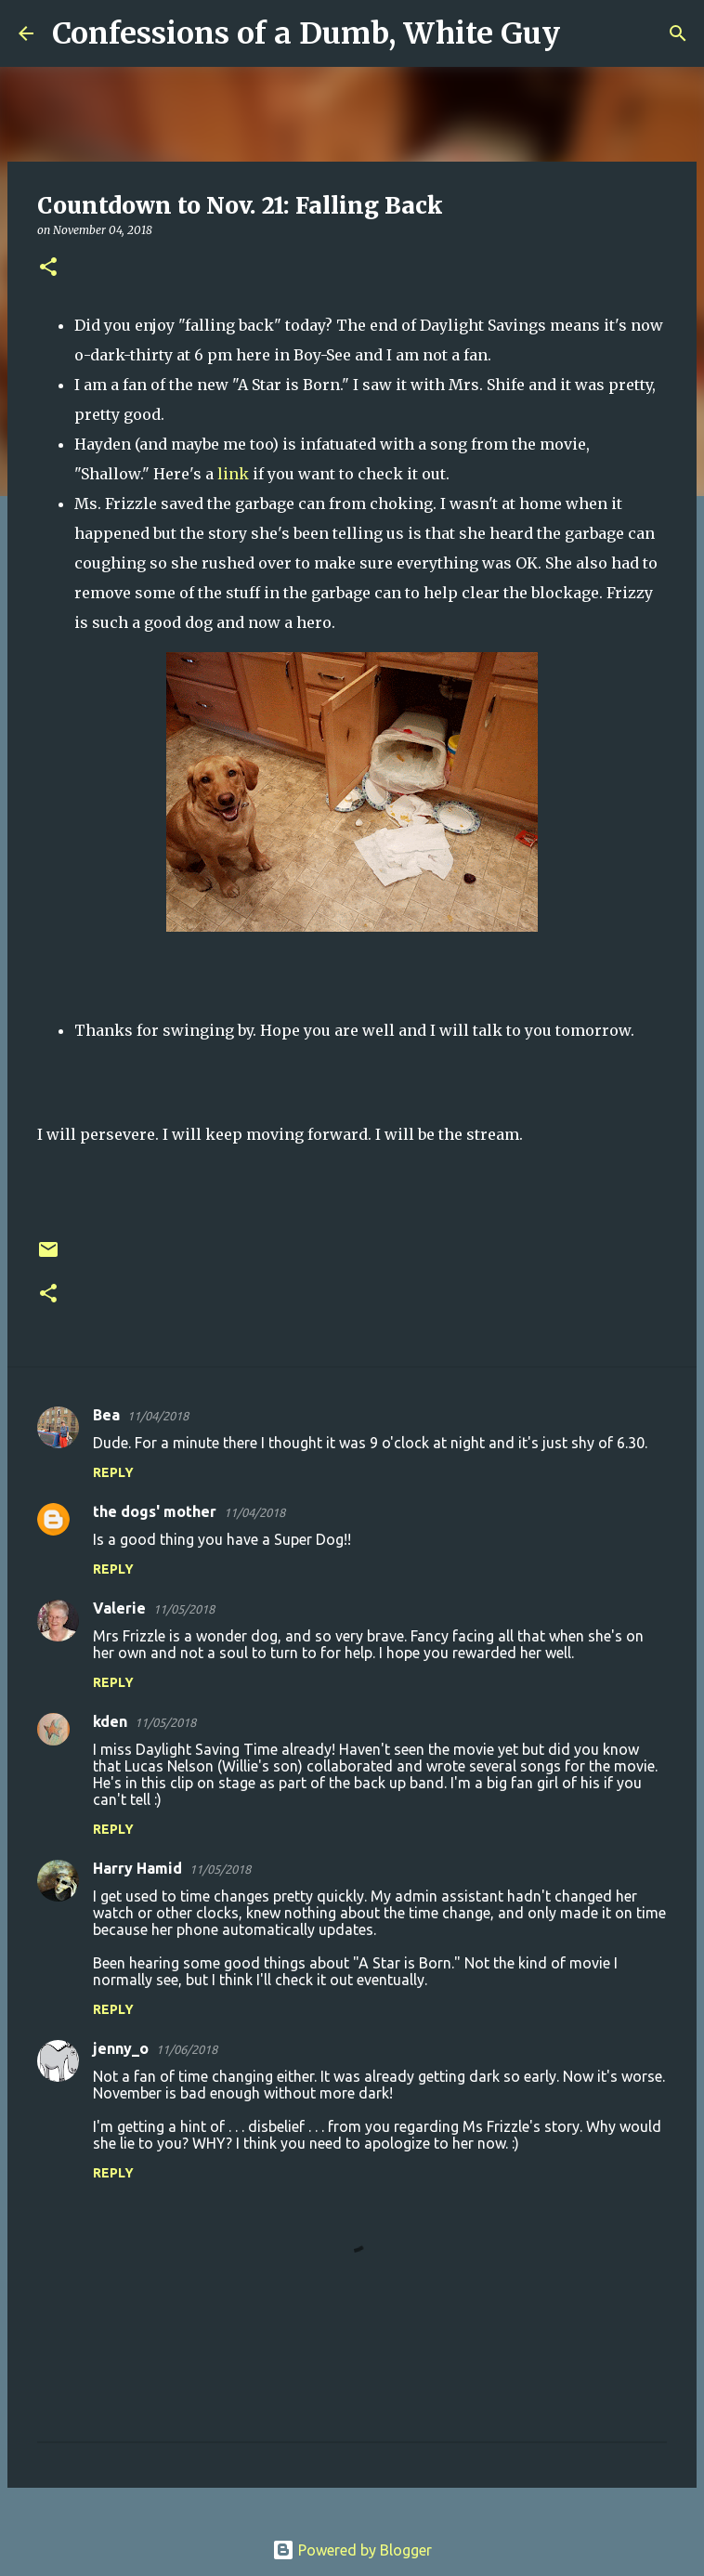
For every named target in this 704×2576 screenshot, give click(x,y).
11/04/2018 (158, 1415)
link (233, 473)
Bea (106, 1414)
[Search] (586, 33)
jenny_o (121, 2048)
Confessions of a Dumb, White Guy (306, 33)
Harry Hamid (137, 1868)
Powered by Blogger (352, 2550)
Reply (113, 1472)
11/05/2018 (184, 1608)
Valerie (119, 1608)
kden (110, 1721)
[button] (48, 268)
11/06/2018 (186, 2049)
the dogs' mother (154, 1511)
